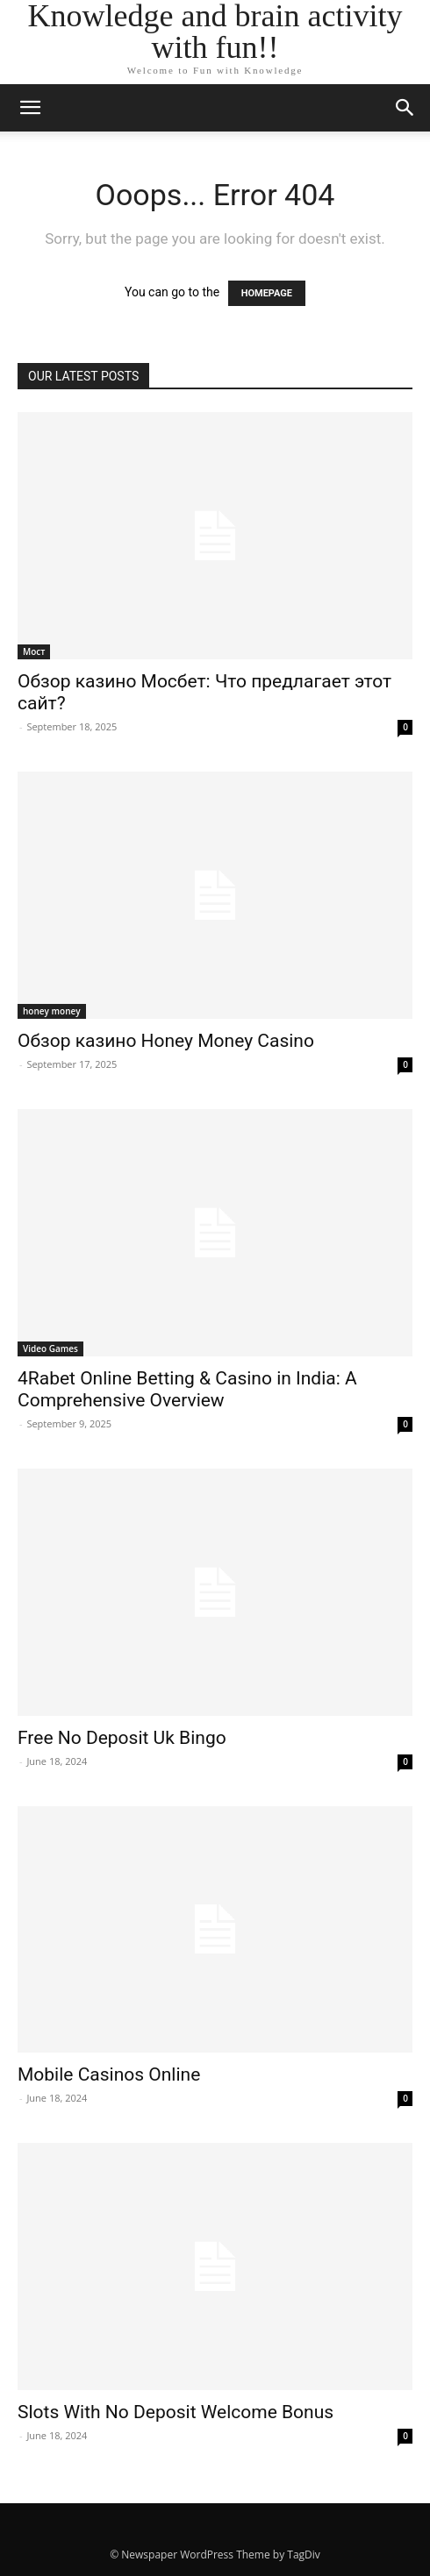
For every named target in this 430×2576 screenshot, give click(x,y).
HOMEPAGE (266, 293)
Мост (34, 651)
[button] (405, 108)
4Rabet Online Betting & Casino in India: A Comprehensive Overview (187, 1389)
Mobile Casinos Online (109, 2074)
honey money (52, 1011)
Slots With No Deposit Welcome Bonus (175, 2412)
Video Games (50, 1348)
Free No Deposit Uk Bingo (122, 1737)
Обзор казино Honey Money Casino (166, 1040)
